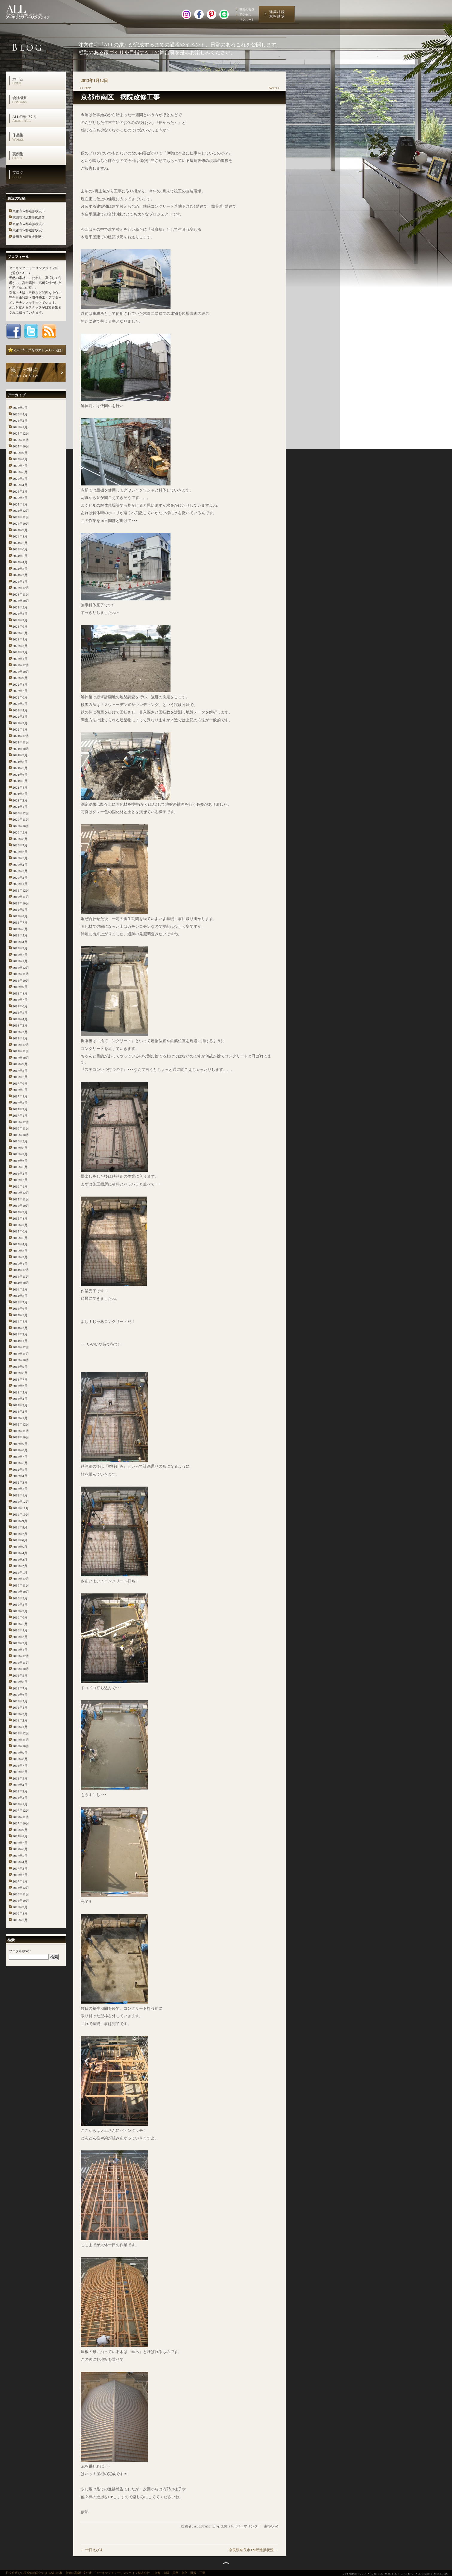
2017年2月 (20, 1109)
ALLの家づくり (39, 118)
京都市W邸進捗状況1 (28, 230)
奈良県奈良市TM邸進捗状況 (253, 2550)
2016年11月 (21, 1128)
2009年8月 (20, 1682)
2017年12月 (21, 1045)
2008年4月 (20, 1784)
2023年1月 (20, 659)
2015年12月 (21, 1192)
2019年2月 (20, 955)
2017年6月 (20, 1083)
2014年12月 (21, 1270)
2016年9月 (20, 1141)
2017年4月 (20, 1096)
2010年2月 (20, 1643)
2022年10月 (21, 671)
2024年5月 (20, 556)
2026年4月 (20, 414)
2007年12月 (21, 1810)
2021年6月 (20, 774)
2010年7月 (20, 1611)
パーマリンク (247, 2526)
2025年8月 (20, 459)
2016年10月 (21, 1135)
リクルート (246, 19)
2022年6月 (20, 697)
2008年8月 (20, 1759)
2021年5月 (20, 781)
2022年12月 (21, 665)
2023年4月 (20, 639)
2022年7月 (20, 691)
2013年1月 (20, 1418)
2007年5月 (20, 1855)
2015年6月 (20, 1231)
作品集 (39, 137)
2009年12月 (21, 1656)
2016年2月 (20, 1180)
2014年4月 (20, 1321)
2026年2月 (20, 420)
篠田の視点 (246, 9)
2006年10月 (21, 1900)
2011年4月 (20, 1553)
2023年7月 (20, 620)
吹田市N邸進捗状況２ (29, 217)
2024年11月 (21, 517)
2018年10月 (21, 980)
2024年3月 (20, 568)
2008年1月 (20, 1804)
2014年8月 (20, 1295)
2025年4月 (20, 485)
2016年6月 (20, 1160)
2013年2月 (20, 1411)
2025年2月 (20, 498)
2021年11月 (21, 742)
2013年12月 (21, 1347)
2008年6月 (20, 1772)
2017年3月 (20, 1102)
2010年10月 (21, 1591)
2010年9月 (20, 1598)
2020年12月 (21, 813)
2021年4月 (20, 787)
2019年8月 (20, 916)
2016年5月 (20, 1167)
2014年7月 (20, 1302)
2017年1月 (20, 1115)
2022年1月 (20, 729)
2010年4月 (20, 1630)
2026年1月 (20, 427)
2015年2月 (20, 1257)
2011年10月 (21, 1514)
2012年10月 (21, 1437)
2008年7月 (20, 1765)
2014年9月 (20, 1289)
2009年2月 (20, 1720)
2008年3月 (20, 1791)
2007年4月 (20, 1862)
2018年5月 (20, 1012)
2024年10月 (21, 523)
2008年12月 (21, 1733)
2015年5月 (20, 1238)
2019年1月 (20, 961)
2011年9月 (20, 1521)
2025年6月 (20, 472)
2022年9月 (20, 678)
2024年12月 (21, 510)
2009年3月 (20, 1714)
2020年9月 (20, 832)
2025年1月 (20, 504)
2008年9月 (20, 1752)
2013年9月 (20, 1366)
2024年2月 (20, 575)
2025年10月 (21, 446)
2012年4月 (20, 1476)
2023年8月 (20, 613)
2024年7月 (20, 543)
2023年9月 (20, 607)
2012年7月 (20, 1456)
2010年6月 (20, 1617)
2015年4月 (20, 1244)
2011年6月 (20, 1540)
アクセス (245, 14)
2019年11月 (21, 896)
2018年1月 (20, 1038)
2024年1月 (20, 581)
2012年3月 (20, 1482)
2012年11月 (21, 1431)
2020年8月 (20, 839)
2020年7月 (20, 845)
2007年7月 (20, 1843)
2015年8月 (20, 1218)
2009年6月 (20, 1694)
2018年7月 (20, 999)
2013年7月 (20, 1379)
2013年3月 (20, 1405)
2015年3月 (20, 1251)
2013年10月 (21, 1360)
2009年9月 (20, 1675)
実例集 (39, 156)
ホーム (39, 81)
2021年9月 (20, 755)
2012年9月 (20, 1444)
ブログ (39, 174)
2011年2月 (20, 1566)
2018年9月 (20, 987)
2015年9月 (20, 1212)
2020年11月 (21, 819)
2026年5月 (20, 407)
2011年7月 (20, 1534)
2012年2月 (20, 1488)
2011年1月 (20, 1572)
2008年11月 (21, 1740)
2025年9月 (20, 453)
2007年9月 (20, 1830)
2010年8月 (20, 1604)
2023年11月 (21, 594)
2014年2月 (20, 1334)
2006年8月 (20, 1913)
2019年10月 (21, 903)
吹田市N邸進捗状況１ (29, 237)
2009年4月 (20, 1707)
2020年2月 (20, 877)
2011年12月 (21, 1501)
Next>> (274, 88)
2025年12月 (21, 433)
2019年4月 (20, 942)
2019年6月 (20, 929)
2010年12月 (21, 1579)
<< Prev (85, 88)
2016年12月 (21, 1122)
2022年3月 (20, 716)
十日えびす (92, 2550)
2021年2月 (20, 800)
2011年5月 (20, 1547)
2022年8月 (20, 684)
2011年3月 (20, 1559)
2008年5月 (20, 1778)
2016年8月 (20, 1148)
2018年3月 (20, 1025)
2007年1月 (20, 1881)
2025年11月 (21, 440)
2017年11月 (21, 1051)
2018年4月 (20, 1019)
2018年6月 (20, 1006)
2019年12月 (21, 890)
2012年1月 (20, 1495)
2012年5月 (20, 1469)
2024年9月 (20, 530)
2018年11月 (21, 974)
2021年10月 (21, 749)
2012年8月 (20, 1450)
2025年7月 (20, 465)
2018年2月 (20, 1032)
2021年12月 (21, 736)
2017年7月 (20, 1077)
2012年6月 (20, 1463)
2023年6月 (20, 626)
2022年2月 (20, 723)
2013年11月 (21, 1353)
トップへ (226, 2563)
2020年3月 (20, 871)
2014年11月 (21, 1276)
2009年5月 (20, 1701)
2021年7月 (20, 768)
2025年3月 (20, 491)
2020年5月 (20, 858)
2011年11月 (21, 1508)
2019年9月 (20, 909)
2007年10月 (21, 1823)
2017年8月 (20, 1070)
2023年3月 (20, 646)
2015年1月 (20, 1263)
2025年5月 (20, 478)
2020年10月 (21, 826)
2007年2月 (20, 1875)
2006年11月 (21, 1894)
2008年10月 (21, 1746)
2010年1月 (20, 1649)
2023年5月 (20, 633)
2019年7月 (20, 922)
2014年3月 (20, 1328)
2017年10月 (21, 1057)
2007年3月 (20, 1868)
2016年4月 (20, 1173)
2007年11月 (21, 1817)
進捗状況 (271, 2526)
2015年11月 (21, 1199)
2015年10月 (21, 1205)
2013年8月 (20, 1373)
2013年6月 (20, 1386)
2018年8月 (20, 993)
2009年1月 (20, 1727)
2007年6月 (20, 1849)
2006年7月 (20, 1920)
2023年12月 (21, 588)
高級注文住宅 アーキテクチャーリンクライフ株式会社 (34, 10)
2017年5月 (20, 1090)
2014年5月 (20, 1315)
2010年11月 (21, 1585)
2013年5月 (20, 1392)
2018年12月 (21, 967)
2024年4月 (20, 562)
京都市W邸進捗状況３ (29, 211)
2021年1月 (20, 806)
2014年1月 (20, 1341)
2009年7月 (20, 1688)
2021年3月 (20, 794)
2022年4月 (20, 710)
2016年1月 (20, 1186)
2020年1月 (20, 884)
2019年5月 (20, 935)
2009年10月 (21, 1669)
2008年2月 (20, 1797)
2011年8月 (20, 1527)
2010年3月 (20, 1637)
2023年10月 (21, 600)
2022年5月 (20, 703)
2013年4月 (20, 1398)
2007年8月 (20, 1836)
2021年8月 (20, 761)
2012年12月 (21, 1424)
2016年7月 (20, 1154)
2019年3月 (20, 948)
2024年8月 (20, 536)
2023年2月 (20, 652)
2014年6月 (20, 1308)
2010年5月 (20, 1624)
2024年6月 (20, 549)
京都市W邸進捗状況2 (28, 224)
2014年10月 (21, 1283)
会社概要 (39, 99)
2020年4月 (20, 864)
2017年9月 (20, 1064)
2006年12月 (21, 1887)
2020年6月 (20, 852)
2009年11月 (21, 1662)
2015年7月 (20, 1225)
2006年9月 (20, 1907)
